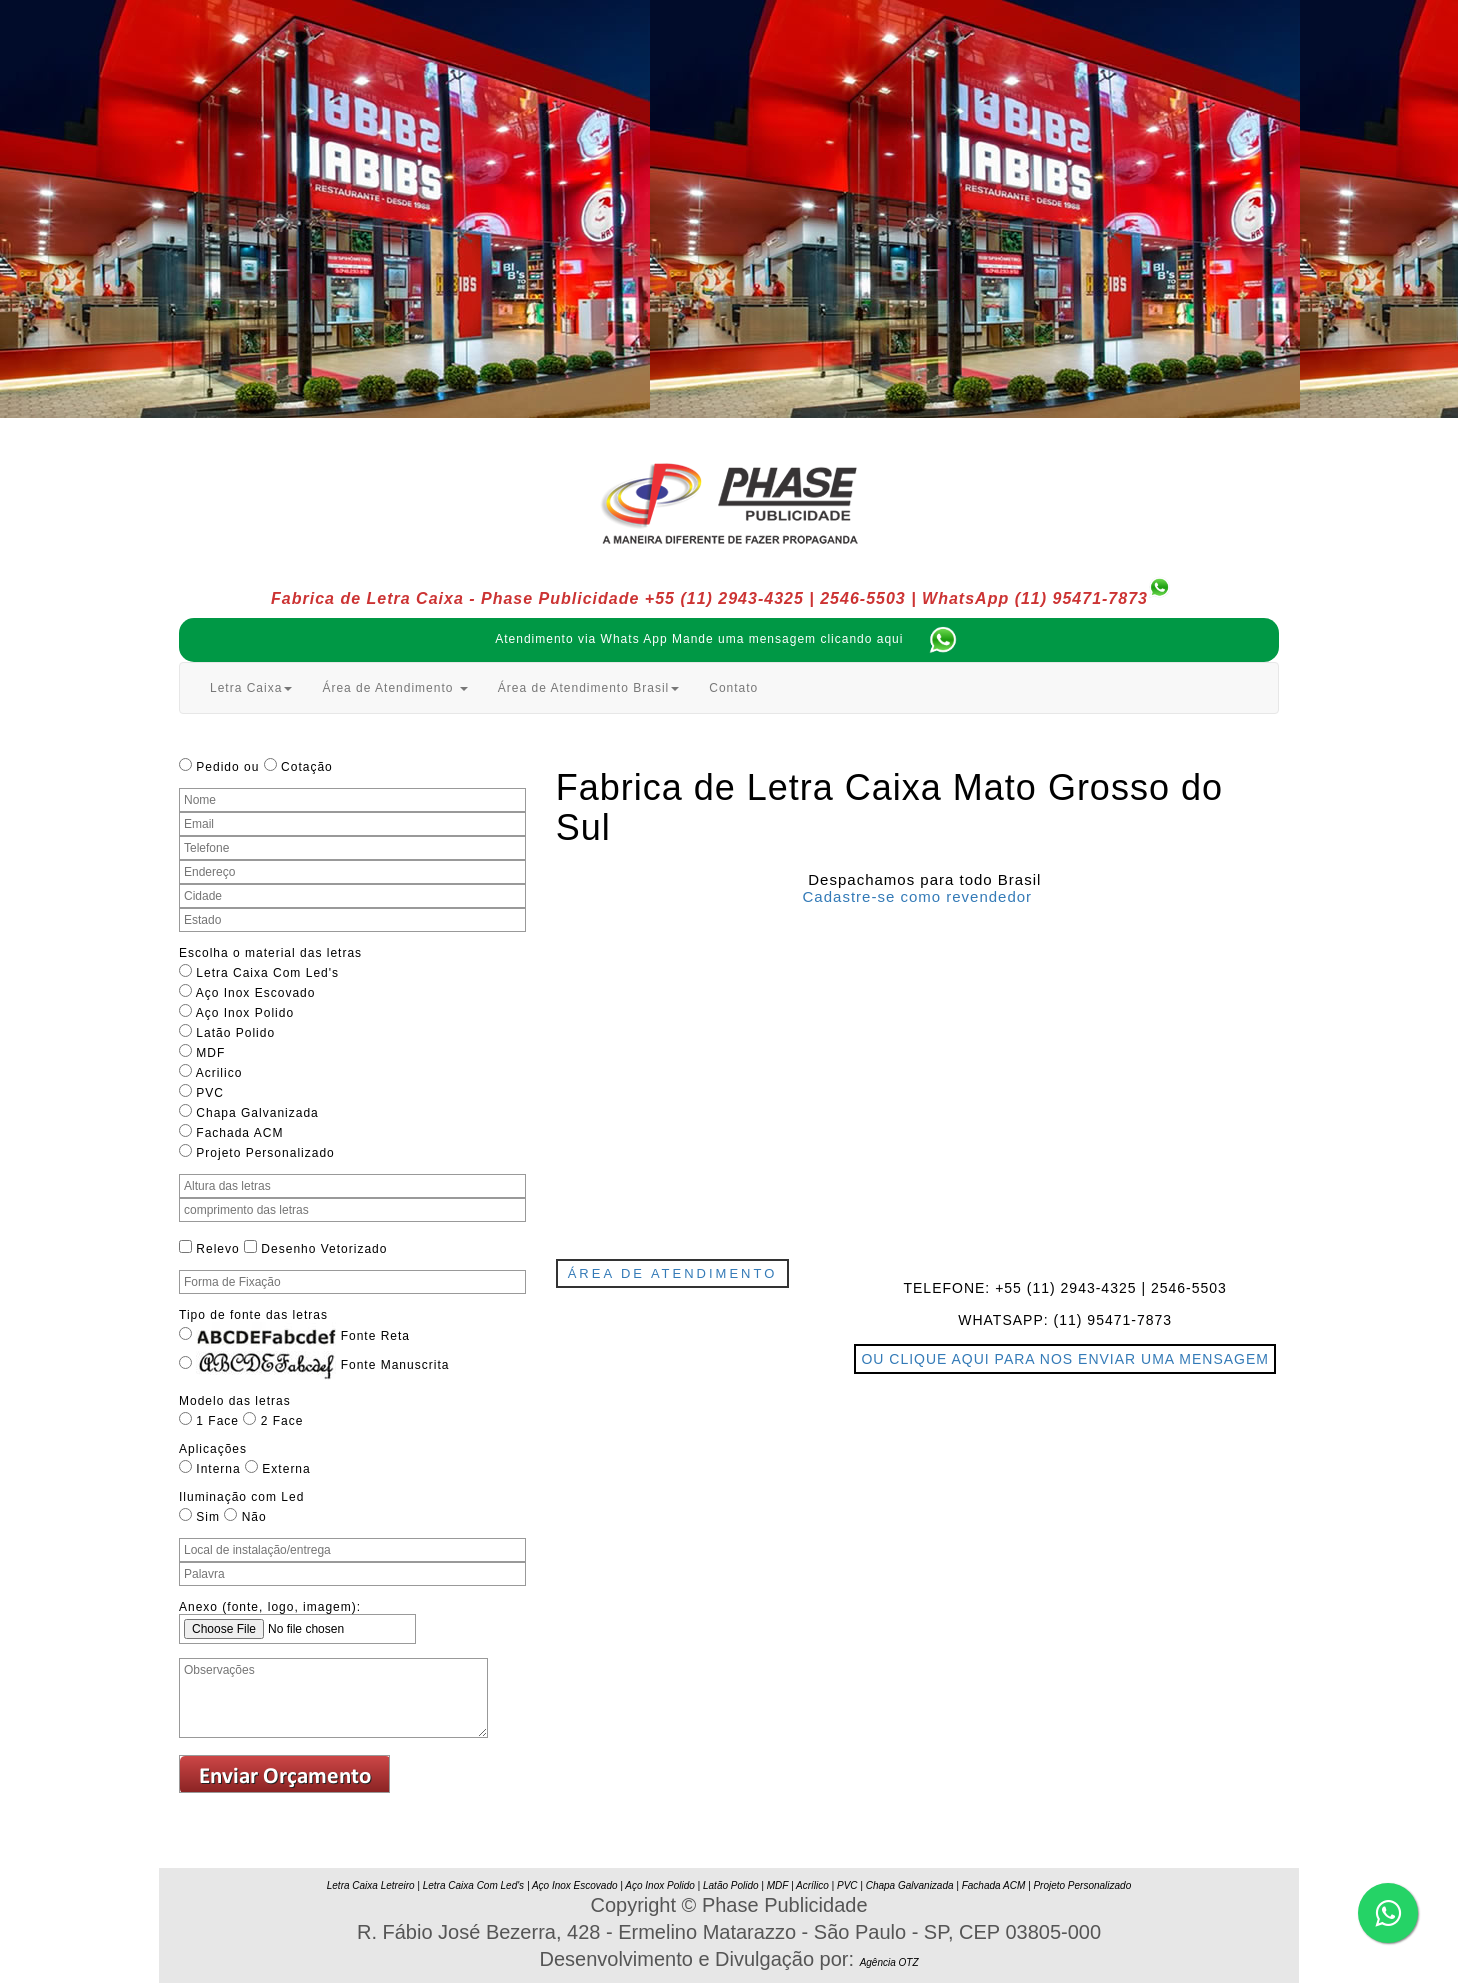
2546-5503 (863, 598)
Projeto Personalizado (1082, 1885)
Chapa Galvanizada (910, 1885)
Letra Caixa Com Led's (473, 1885)
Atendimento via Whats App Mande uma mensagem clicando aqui (736, 639)
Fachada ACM (994, 1885)
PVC (847, 1885)
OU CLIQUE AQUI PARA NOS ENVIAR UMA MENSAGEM (1065, 1359)
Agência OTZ (889, 1962)
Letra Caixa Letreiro (371, 1885)
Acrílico (812, 1885)
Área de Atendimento (673, 1273)
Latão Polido (731, 1885)
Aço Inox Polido (660, 1885)
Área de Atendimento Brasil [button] (588, 688)
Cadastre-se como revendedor (918, 896)
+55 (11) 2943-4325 (724, 598)
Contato (733, 688)
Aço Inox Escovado (575, 1885)
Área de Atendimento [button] (394, 688)
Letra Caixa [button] (251, 688)
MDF (777, 1885)
